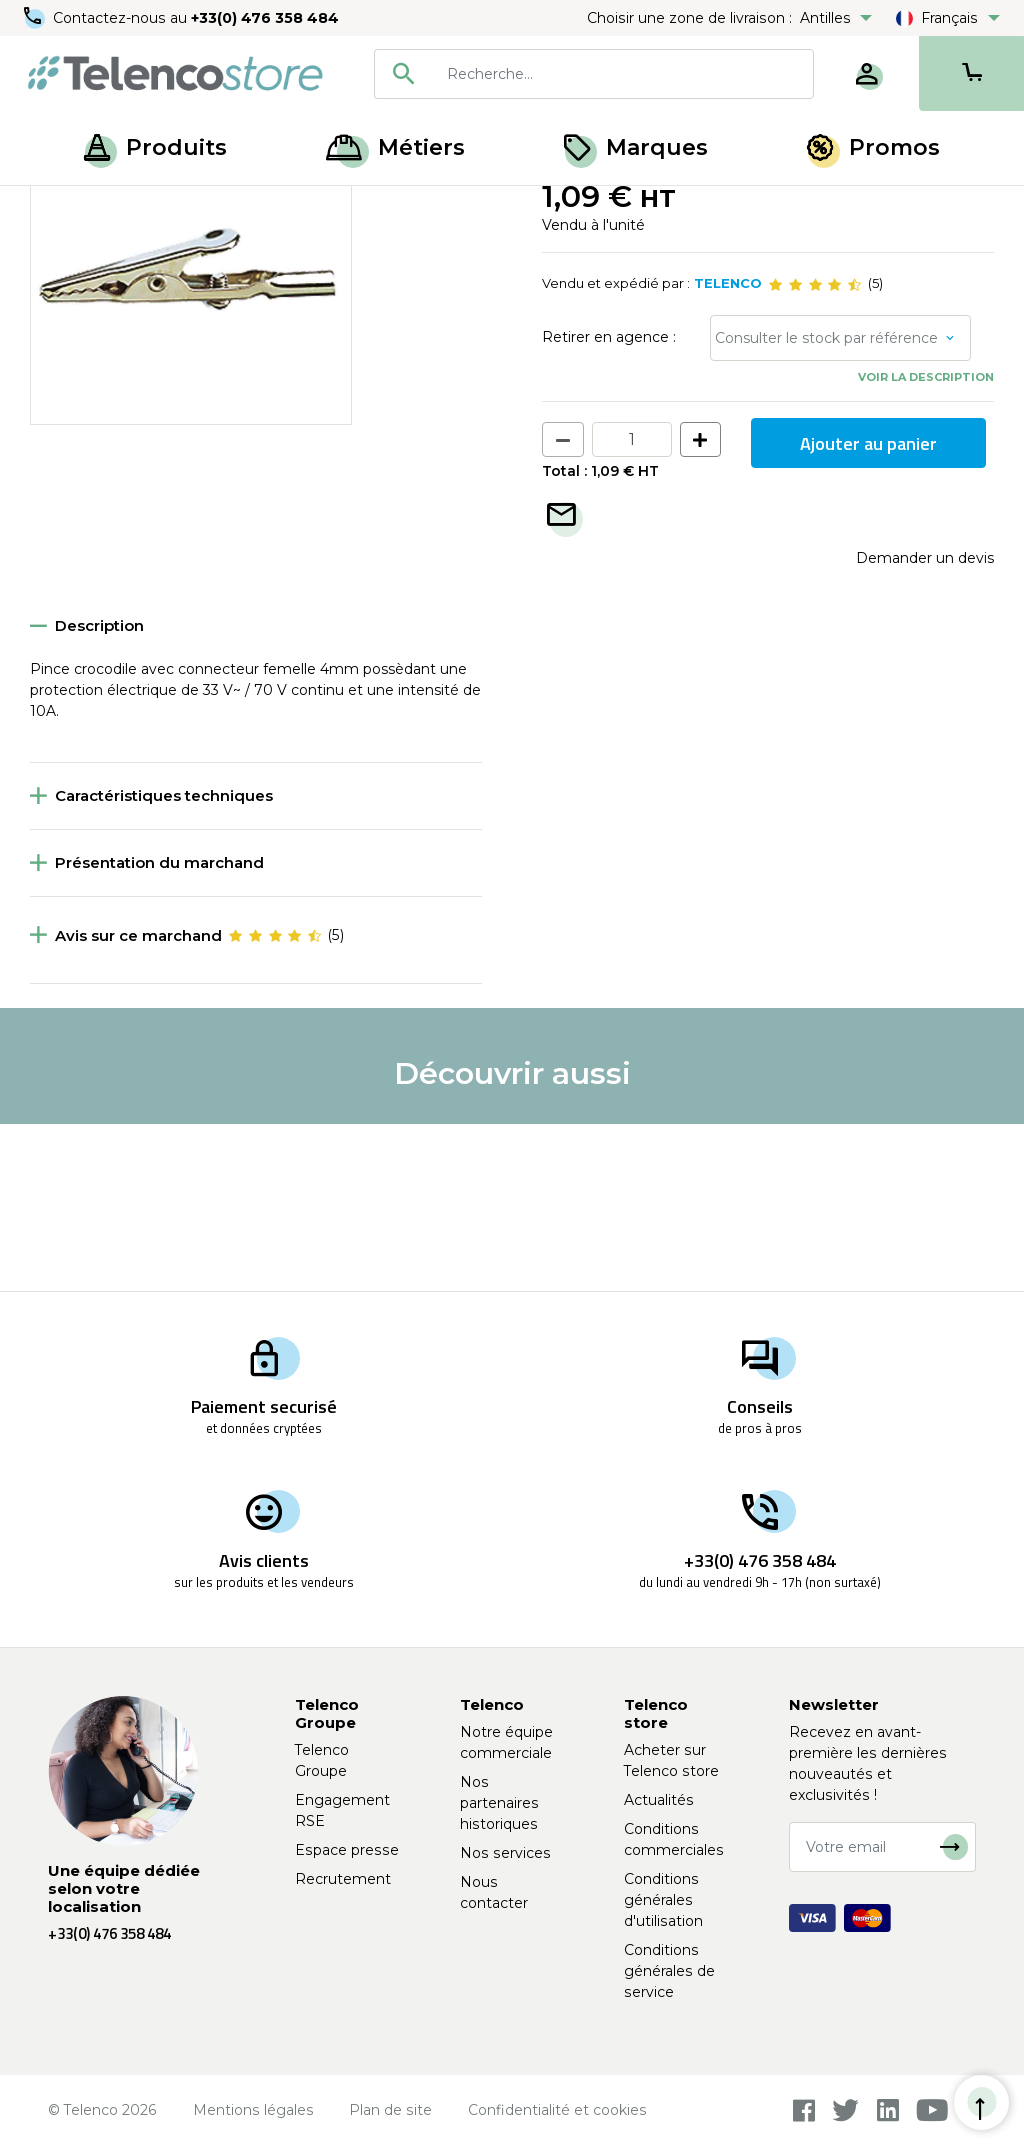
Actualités (659, 1800)
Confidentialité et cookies (557, 2110)
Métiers (395, 147)
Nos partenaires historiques (499, 1803)
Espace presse (347, 1850)
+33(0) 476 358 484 (265, 18)
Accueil (54, 208)
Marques (636, 147)
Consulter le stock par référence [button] (826, 505)
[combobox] (594, 74)
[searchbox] (623, 74)
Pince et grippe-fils (337, 208)
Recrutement (343, 1879)
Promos (873, 147)
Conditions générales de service (669, 1971)
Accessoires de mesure (177, 208)
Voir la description (926, 544)
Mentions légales (253, 2110)
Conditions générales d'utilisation (663, 1900)
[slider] (815, 452)
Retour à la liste (91, 251)
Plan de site (390, 2110)
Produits (155, 147)
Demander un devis (925, 725)
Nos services (505, 1853)
